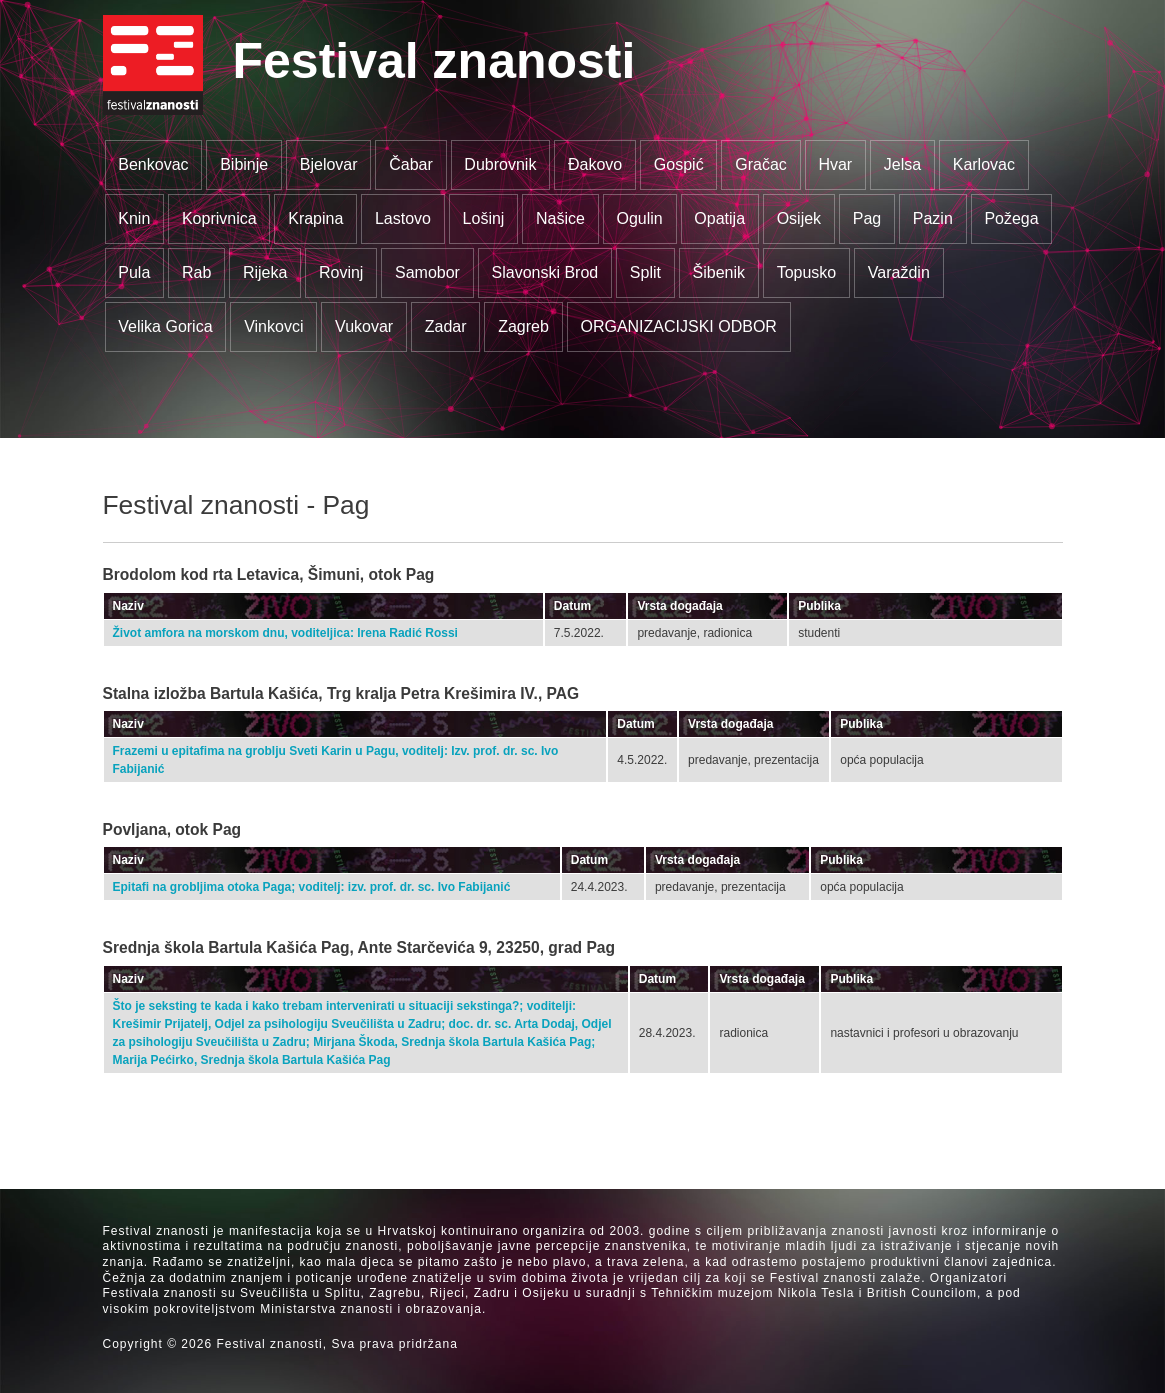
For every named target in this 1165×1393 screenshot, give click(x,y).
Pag (867, 218)
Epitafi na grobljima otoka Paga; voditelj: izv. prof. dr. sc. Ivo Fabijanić (312, 887)
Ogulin (640, 218)
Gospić (679, 164)
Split (645, 272)
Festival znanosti (434, 61)
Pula (134, 272)
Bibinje (244, 164)
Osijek (799, 218)
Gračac (761, 164)
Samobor (427, 272)
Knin (134, 218)
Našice (560, 218)
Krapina (315, 218)
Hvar (835, 164)
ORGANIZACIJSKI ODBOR (678, 326)
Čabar (411, 164)
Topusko (807, 272)
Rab (196, 272)
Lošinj (484, 218)
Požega (1011, 218)
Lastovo (403, 218)
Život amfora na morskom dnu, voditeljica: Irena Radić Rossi (285, 633)
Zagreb (523, 326)
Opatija (719, 218)
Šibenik (719, 272)
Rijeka (265, 272)
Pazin (933, 218)
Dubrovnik (500, 164)
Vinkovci (273, 326)
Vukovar (364, 326)
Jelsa (902, 164)
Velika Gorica (165, 326)
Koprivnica (219, 218)
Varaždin (899, 272)
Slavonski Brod (545, 272)
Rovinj (341, 272)
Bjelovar (329, 164)
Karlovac (984, 164)
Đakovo (595, 164)
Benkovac (153, 164)
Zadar (446, 326)
